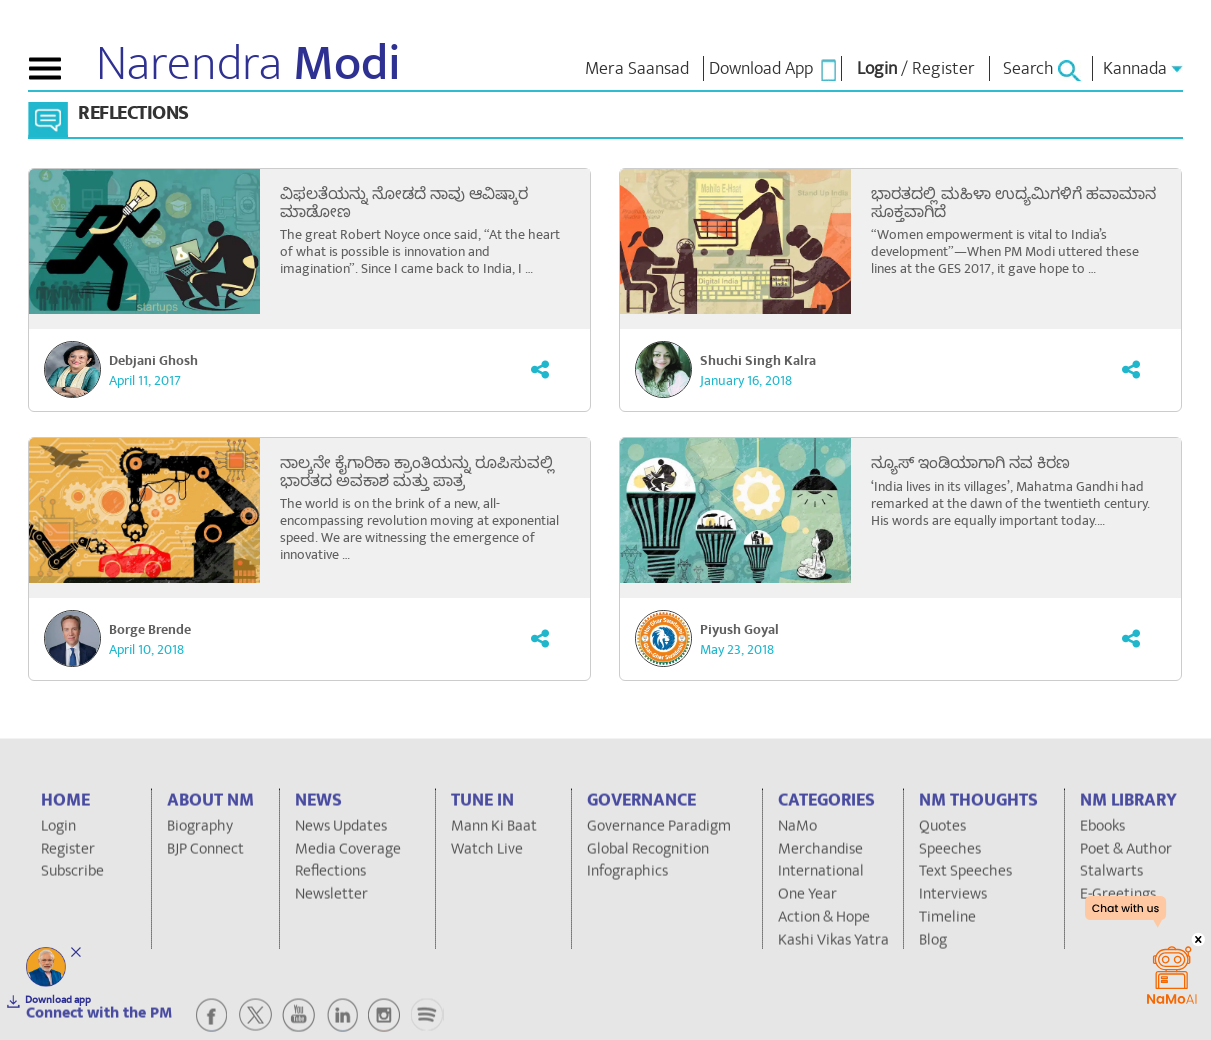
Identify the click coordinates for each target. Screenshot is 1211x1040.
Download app (58, 1000)
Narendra (248, 64)
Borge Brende (150, 630)
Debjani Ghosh (153, 361)
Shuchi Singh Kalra (758, 361)
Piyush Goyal (739, 630)
